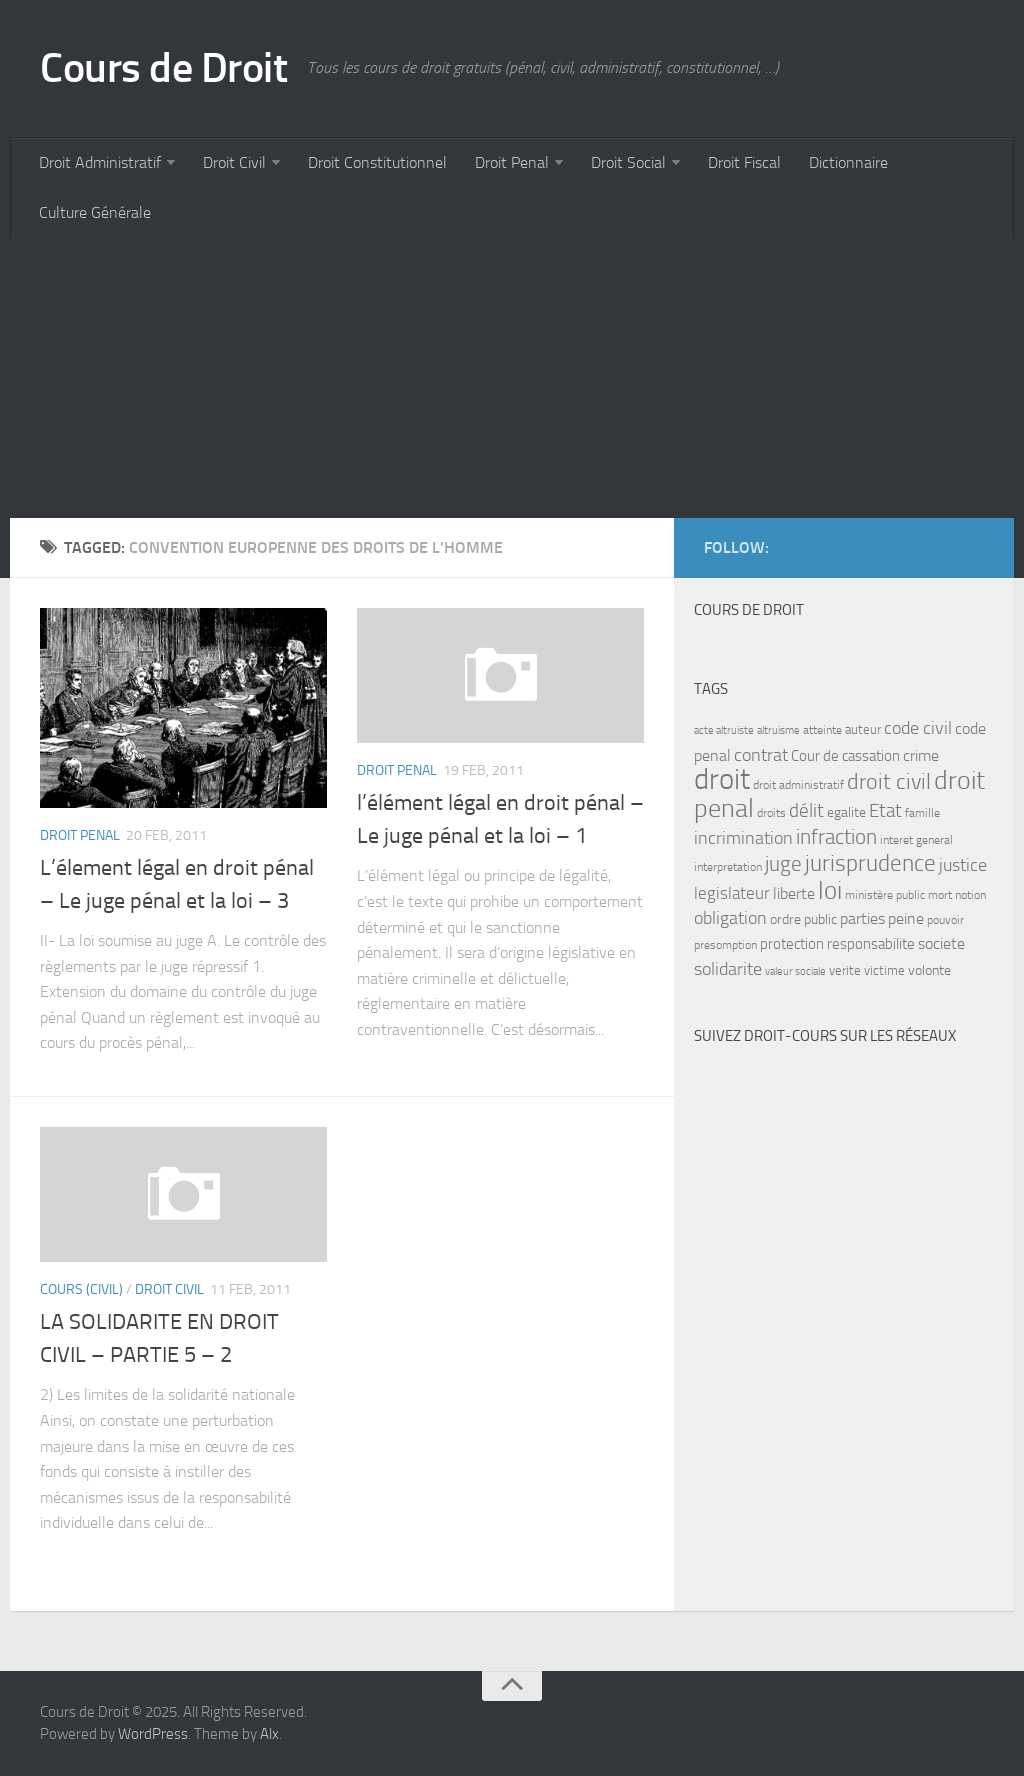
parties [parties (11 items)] (862, 919)
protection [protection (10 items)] (792, 944)
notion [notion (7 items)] (970, 895)
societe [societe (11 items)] (941, 944)
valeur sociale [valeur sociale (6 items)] (795, 971)
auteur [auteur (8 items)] (863, 729)
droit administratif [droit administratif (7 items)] (798, 785)
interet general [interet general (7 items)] (916, 840)
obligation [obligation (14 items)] (730, 918)
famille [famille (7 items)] (922, 813)
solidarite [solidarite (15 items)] (728, 969)
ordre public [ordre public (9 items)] (803, 919)
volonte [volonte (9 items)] (929, 970)
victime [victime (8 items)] (884, 970)
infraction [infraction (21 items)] (836, 836)
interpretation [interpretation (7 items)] (728, 867)
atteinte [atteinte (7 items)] (822, 730)
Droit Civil (234, 162)
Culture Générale (95, 212)
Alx (269, 1734)
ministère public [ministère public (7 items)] (885, 895)
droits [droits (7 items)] (771, 813)
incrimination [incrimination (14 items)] (743, 838)
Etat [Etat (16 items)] (885, 811)
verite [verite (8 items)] (845, 970)
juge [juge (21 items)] (783, 863)
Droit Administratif (100, 162)
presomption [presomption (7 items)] (725, 945)
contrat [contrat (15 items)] (761, 755)
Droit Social (628, 162)
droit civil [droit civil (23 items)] (889, 782)
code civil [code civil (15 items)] (918, 728)
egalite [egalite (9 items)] (846, 812)
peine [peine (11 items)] (906, 919)
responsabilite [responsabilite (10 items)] (871, 944)
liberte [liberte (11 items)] (794, 894)
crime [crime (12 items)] (921, 755)
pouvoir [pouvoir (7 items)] (945, 920)
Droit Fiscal (744, 162)
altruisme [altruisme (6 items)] (778, 730)
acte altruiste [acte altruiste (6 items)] (724, 730)
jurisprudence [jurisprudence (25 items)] (870, 863)
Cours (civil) (81, 1289)
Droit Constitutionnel (377, 162)
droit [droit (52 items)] (722, 779)
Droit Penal (512, 162)
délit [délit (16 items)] (806, 811)
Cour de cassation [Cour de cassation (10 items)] (845, 756)
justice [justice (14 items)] (963, 865)
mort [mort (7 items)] (940, 895)
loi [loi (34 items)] (830, 890)
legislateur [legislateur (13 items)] (732, 893)
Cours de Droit (163, 68)
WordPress (153, 1734)
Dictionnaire (848, 162)
